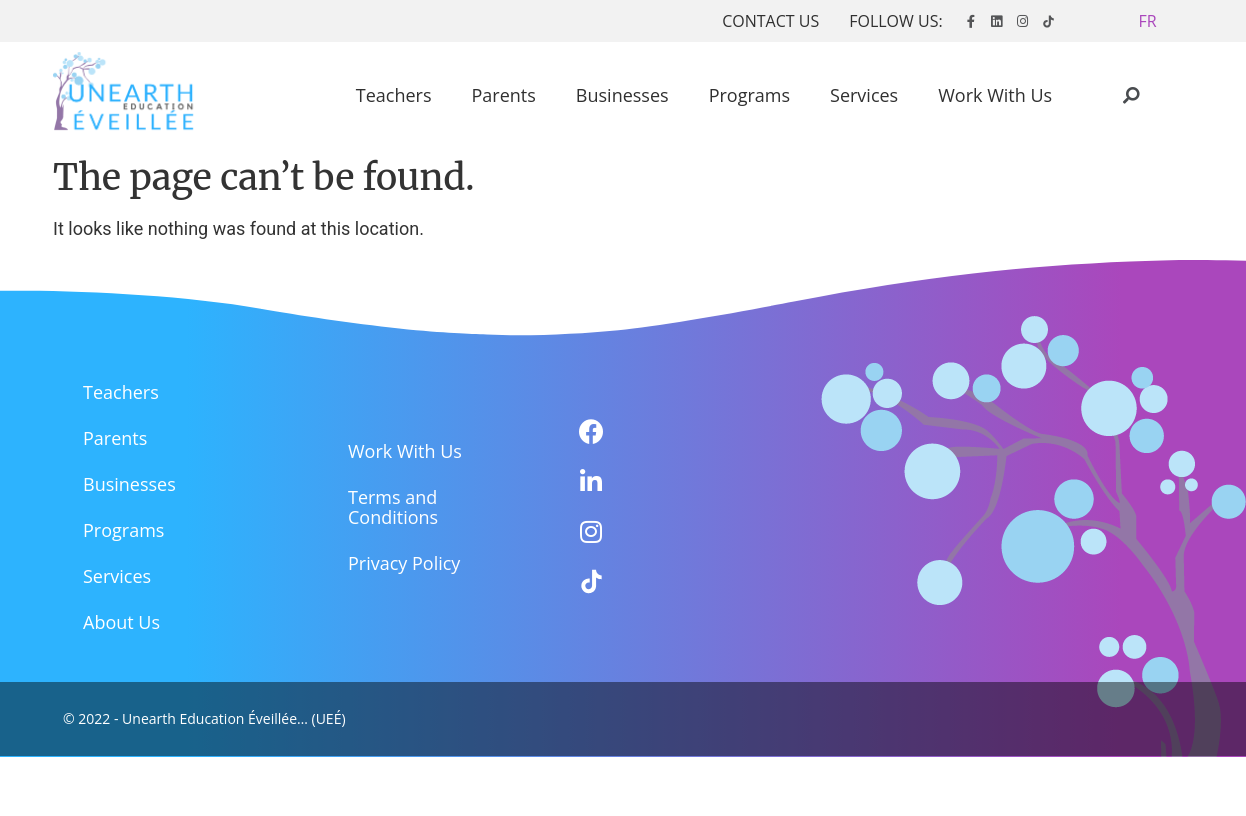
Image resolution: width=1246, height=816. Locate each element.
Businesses (622, 95)
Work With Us (995, 95)
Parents (504, 95)
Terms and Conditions (393, 507)
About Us (121, 622)
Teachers (394, 95)
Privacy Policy (404, 563)
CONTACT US (770, 21)
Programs (749, 95)
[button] (1147, 21)
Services (864, 95)
